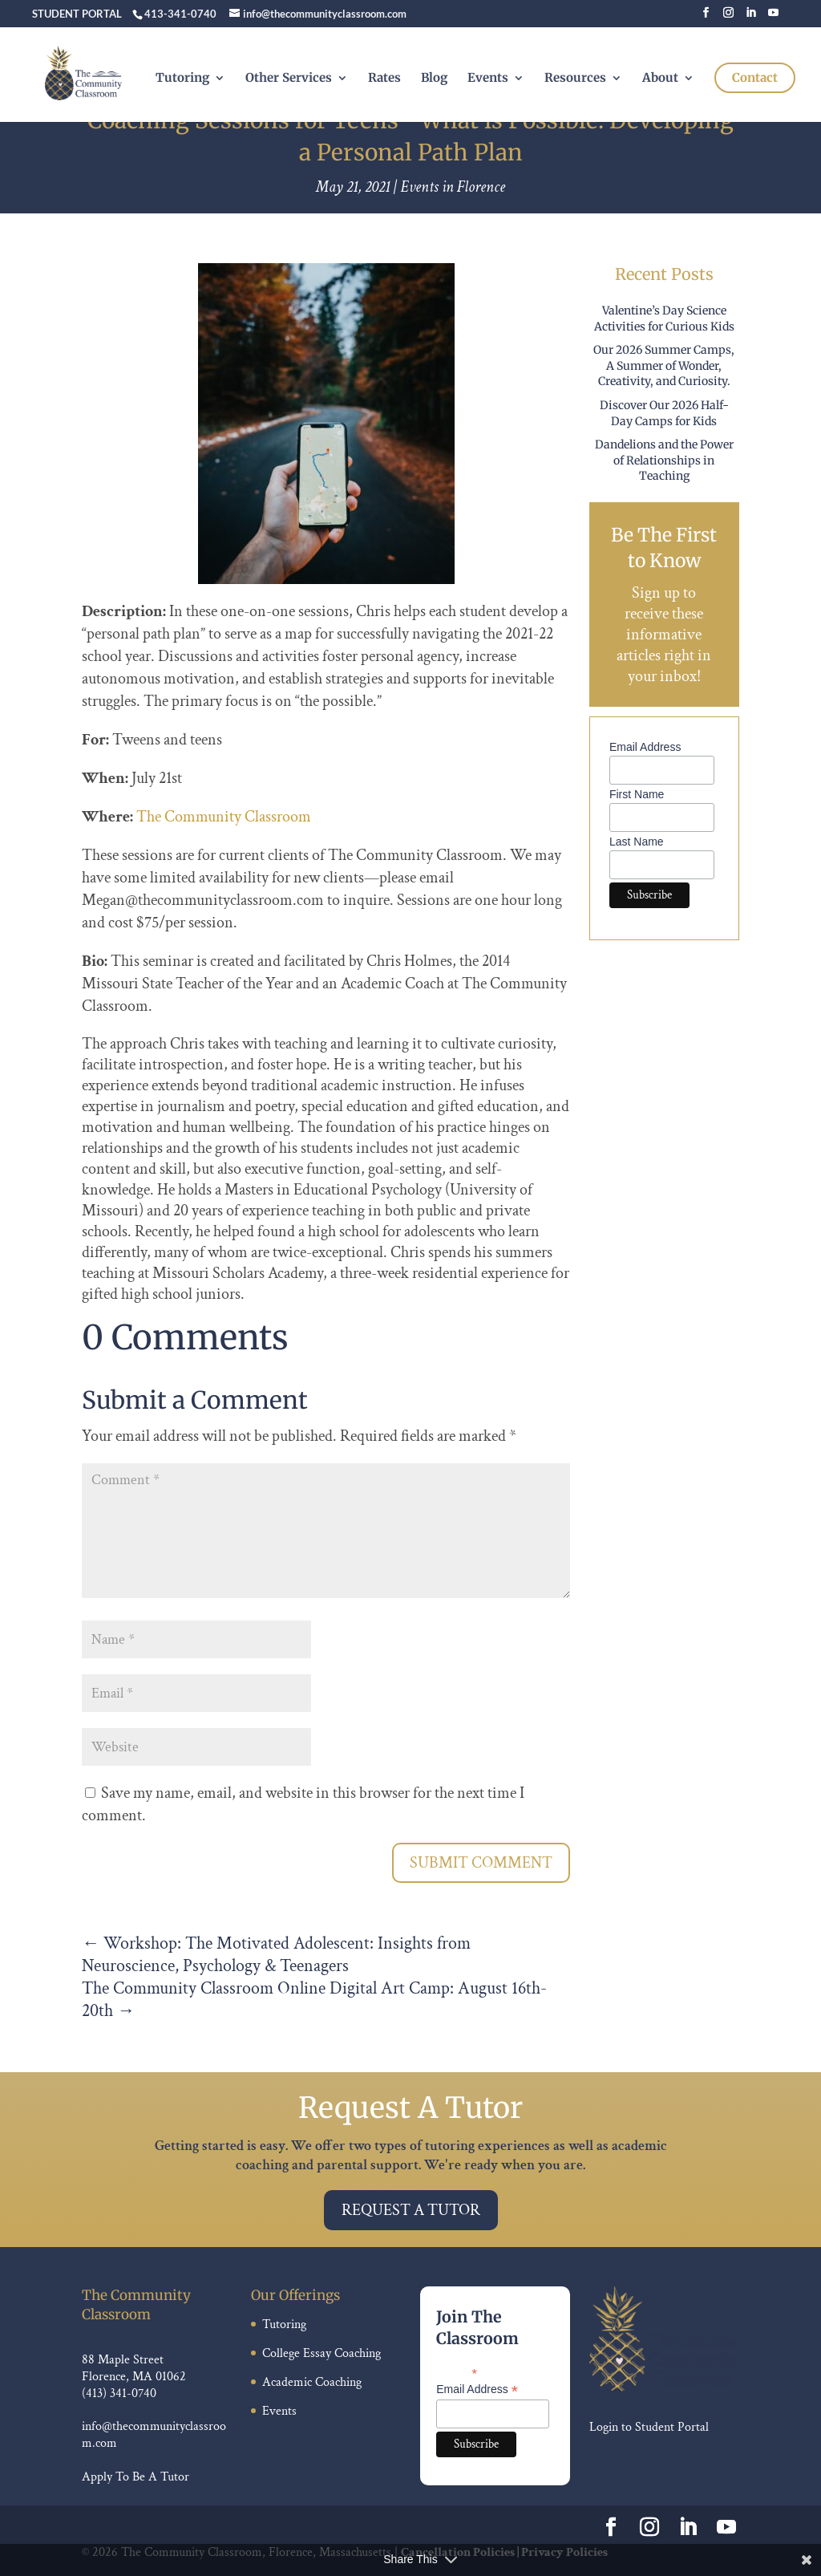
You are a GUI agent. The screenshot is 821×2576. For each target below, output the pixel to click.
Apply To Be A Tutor (135, 2476)
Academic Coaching (312, 2382)
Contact (755, 77)
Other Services (288, 78)
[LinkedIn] (751, 17)
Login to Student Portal (649, 2427)
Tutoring (182, 78)
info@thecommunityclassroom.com (154, 2435)
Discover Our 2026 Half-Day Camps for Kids (664, 413)
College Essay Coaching (321, 2353)
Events (487, 78)
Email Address (645, 746)
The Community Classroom (223, 816)
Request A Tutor (411, 2210)
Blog (434, 78)
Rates (384, 78)
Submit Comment (481, 1862)
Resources (575, 78)
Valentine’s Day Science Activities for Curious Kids (664, 318)
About (660, 78)
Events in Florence (452, 186)
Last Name (636, 841)
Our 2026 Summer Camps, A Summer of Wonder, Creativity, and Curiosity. (663, 365)
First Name (636, 794)
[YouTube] (773, 17)
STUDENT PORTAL (77, 13)
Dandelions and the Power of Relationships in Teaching (664, 460)
